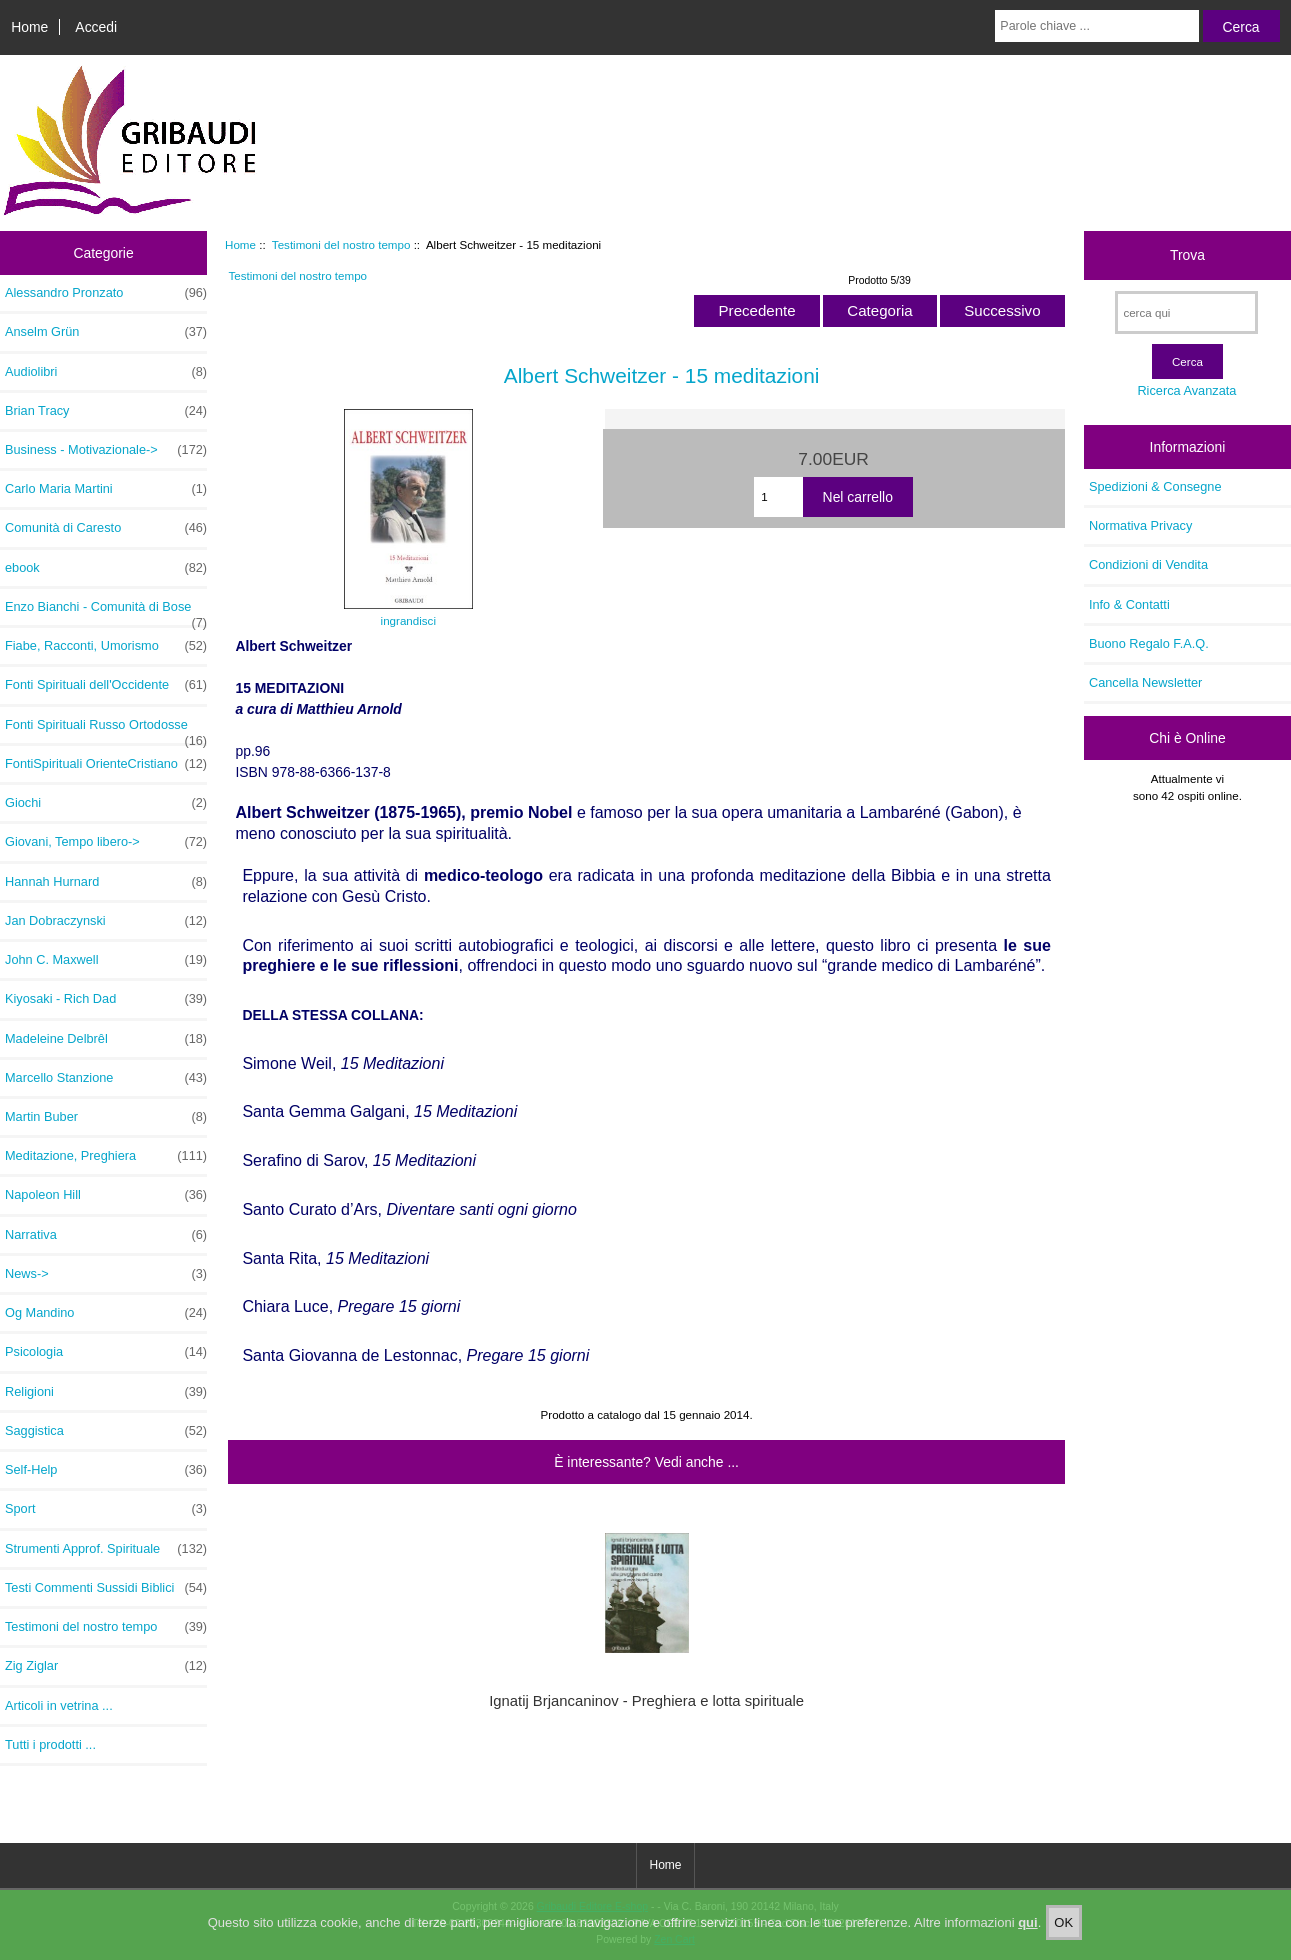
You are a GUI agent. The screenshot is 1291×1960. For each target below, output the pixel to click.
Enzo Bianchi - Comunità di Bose (106, 612)
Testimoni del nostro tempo (341, 244)
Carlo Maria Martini (106, 489)
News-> (106, 1274)
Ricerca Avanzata (1186, 390)
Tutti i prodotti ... (50, 1744)
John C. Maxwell (106, 960)
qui (1028, 1937)
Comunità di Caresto (106, 528)
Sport (106, 1509)
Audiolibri (106, 372)
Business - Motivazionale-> (106, 450)
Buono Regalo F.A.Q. (1149, 643)
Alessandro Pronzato (106, 293)
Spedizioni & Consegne (1155, 486)
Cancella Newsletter (1145, 682)
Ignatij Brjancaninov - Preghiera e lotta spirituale (646, 1701)
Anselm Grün (106, 332)
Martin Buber (106, 1117)
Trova (1187, 255)
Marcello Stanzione (106, 1078)
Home (29, 27)
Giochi (106, 803)
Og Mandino (106, 1313)
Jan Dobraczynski (106, 921)
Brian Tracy (106, 411)
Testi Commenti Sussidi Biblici (106, 1588)
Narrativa (106, 1235)
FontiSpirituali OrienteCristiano (106, 764)
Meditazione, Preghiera (106, 1156)
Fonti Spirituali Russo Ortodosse (106, 730)
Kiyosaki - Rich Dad (106, 999)
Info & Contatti (1129, 604)
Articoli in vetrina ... (59, 1705)
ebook (106, 568)
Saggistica (106, 1431)
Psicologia (106, 1352)
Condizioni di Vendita (1148, 564)
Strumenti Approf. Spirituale (106, 1549)
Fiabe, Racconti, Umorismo (106, 646)
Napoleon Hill (106, 1195)
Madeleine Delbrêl (106, 1039)
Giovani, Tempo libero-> (106, 842)
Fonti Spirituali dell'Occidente (106, 685)
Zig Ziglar (106, 1666)
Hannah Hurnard (106, 882)
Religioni (106, 1392)
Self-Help (106, 1470)
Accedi (96, 27)
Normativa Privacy (1140, 525)
